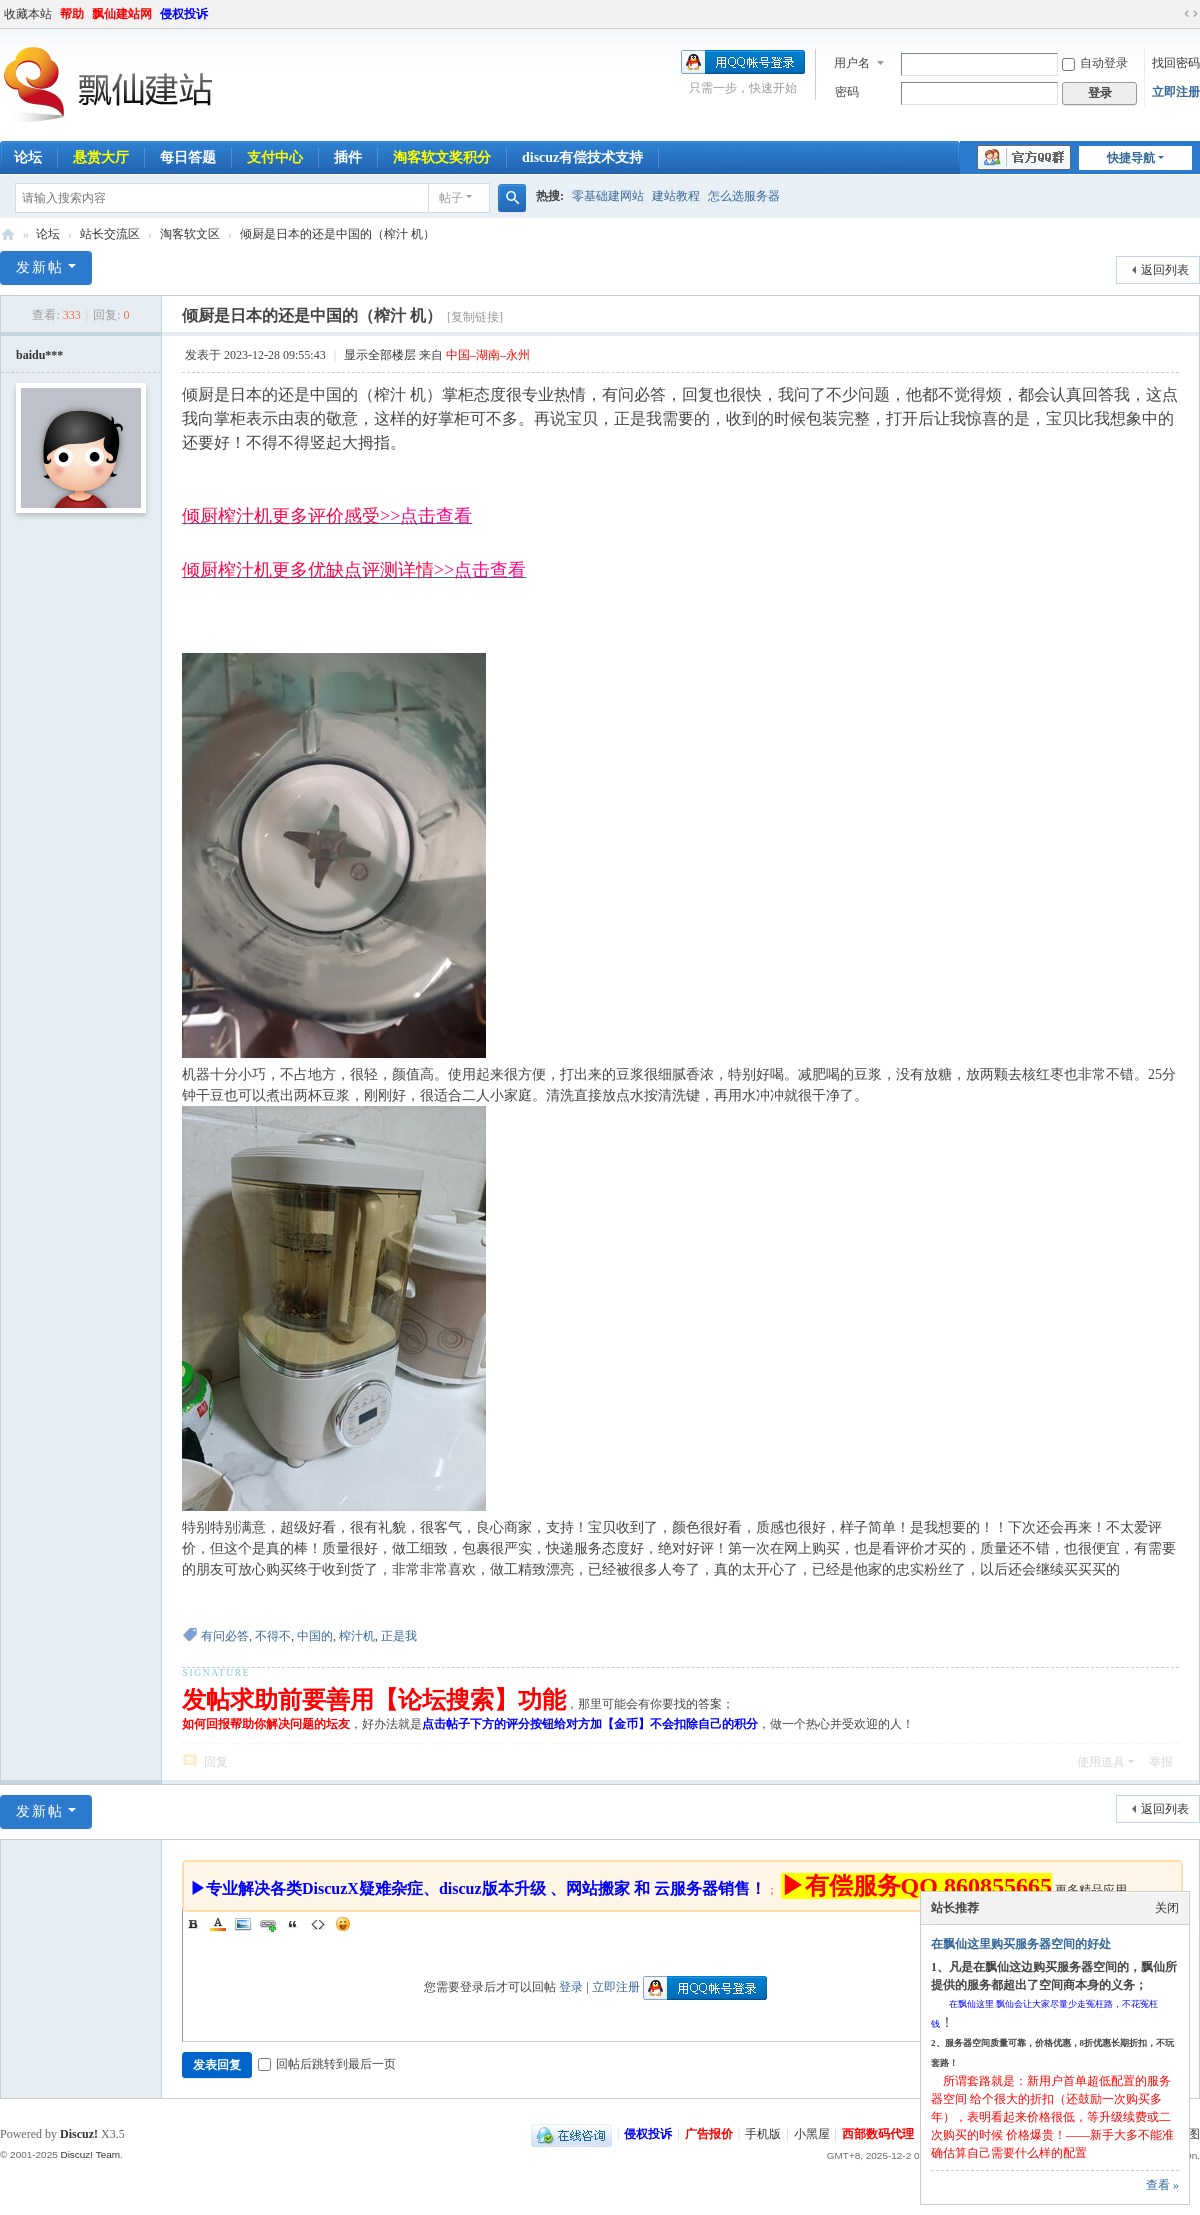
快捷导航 (1131, 158)
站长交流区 (110, 234)
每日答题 (188, 157)
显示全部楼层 (380, 355)
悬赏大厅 (101, 157)
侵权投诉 (184, 14)
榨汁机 (357, 1636)
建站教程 (676, 196)
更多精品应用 (1091, 1890)
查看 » (1162, 2185)
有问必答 (225, 1636)
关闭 (1167, 1908)
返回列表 (1165, 270)
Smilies (343, 1924)
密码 (847, 92)
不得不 (273, 1636)
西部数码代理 (878, 2134)
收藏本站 (28, 14)
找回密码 (1176, 63)
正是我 (399, 1636)
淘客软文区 (190, 234)
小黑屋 (812, 2134)
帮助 (72, 14)
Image (243, 1924)
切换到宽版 (1191, 14)
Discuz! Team (90, 2154)
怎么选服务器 (744, 196)
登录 (571, 1987)
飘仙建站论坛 (8, 234)
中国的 (315, 1636)
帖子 (451, 198)
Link (268, 1924)
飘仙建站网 (122, 14)
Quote (293, 1924)
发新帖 (40, 267)
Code (318, 1924)
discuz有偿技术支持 (582, 157)
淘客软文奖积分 (442, 157)
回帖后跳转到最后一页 (327, 2064)
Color (218, 1924)
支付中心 (275, 157)
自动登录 (1095, 63)
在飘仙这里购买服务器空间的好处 (1021, 1944)
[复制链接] (475, 317)
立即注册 (1176, 92)
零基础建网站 (608, 196)
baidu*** (39, 355)
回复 (216, 1762)
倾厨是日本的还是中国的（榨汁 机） (337, 234)
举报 (1161, 1762)
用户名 (852, 63)
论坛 (48, 234)
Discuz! (79, 2134)
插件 (348, 157)
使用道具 (1101, 1762)
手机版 (763, 2134)
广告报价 (709, 2134)
